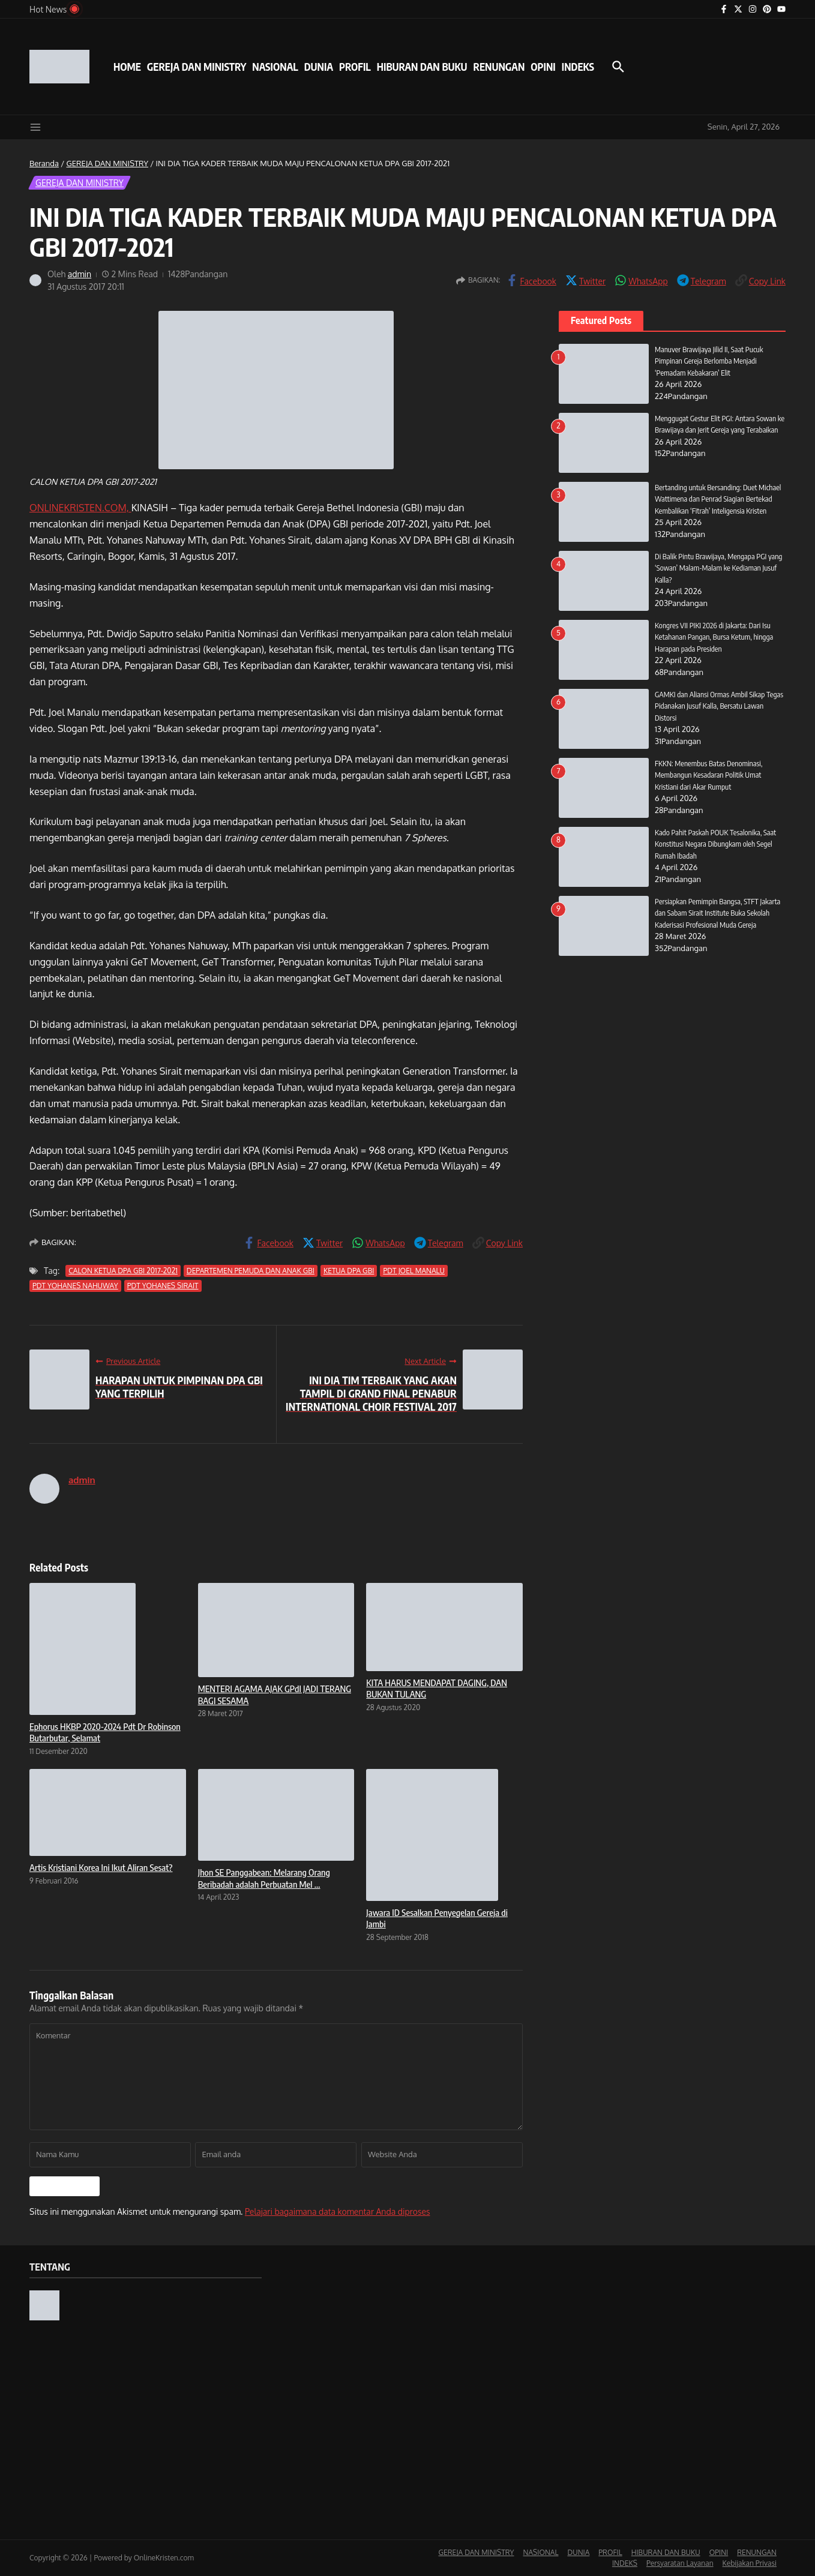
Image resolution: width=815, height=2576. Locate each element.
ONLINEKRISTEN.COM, (80, 508)
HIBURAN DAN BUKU (422, 66)
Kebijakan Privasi (750, 2563)
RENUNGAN (499, 66)
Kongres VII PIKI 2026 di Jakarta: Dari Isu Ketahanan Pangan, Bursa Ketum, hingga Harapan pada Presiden (715, 636)
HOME (127, 66)
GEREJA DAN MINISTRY (196, 66)
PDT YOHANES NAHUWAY (75, 1285)
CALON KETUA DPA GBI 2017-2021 (123, 1270)
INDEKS (578, 66)
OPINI (543, 66)
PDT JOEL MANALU (414, 1270)
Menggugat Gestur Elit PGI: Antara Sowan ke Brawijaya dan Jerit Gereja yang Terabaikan (717, 429)
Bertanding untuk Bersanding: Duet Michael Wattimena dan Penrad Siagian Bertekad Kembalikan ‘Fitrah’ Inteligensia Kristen (719, 498)
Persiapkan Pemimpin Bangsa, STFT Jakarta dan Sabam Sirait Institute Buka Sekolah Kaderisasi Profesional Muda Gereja (719, 912)
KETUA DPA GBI (348, 1270)
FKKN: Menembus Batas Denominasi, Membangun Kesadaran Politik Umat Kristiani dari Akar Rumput (710, 774)
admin (80, 274)
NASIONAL (275, 66)
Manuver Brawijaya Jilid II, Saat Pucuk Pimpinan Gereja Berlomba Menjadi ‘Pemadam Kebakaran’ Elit (710, 360)
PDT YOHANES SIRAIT (163, 1285)
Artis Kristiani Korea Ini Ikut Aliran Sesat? (101, 1867)
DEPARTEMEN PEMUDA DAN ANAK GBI (250, 1270)
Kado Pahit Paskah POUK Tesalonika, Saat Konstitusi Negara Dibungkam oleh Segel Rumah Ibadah (717, 843)
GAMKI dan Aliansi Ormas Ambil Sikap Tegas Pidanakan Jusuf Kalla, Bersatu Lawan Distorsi (720, 705)
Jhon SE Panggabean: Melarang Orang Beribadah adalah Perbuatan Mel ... (264, 1878)
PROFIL (355, 66)
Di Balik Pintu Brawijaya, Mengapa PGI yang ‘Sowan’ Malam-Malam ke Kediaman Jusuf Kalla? (720, 567)
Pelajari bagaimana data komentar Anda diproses (337, 2211)
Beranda (44, 163)
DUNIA (318, 66)
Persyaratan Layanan (680, 2563)
